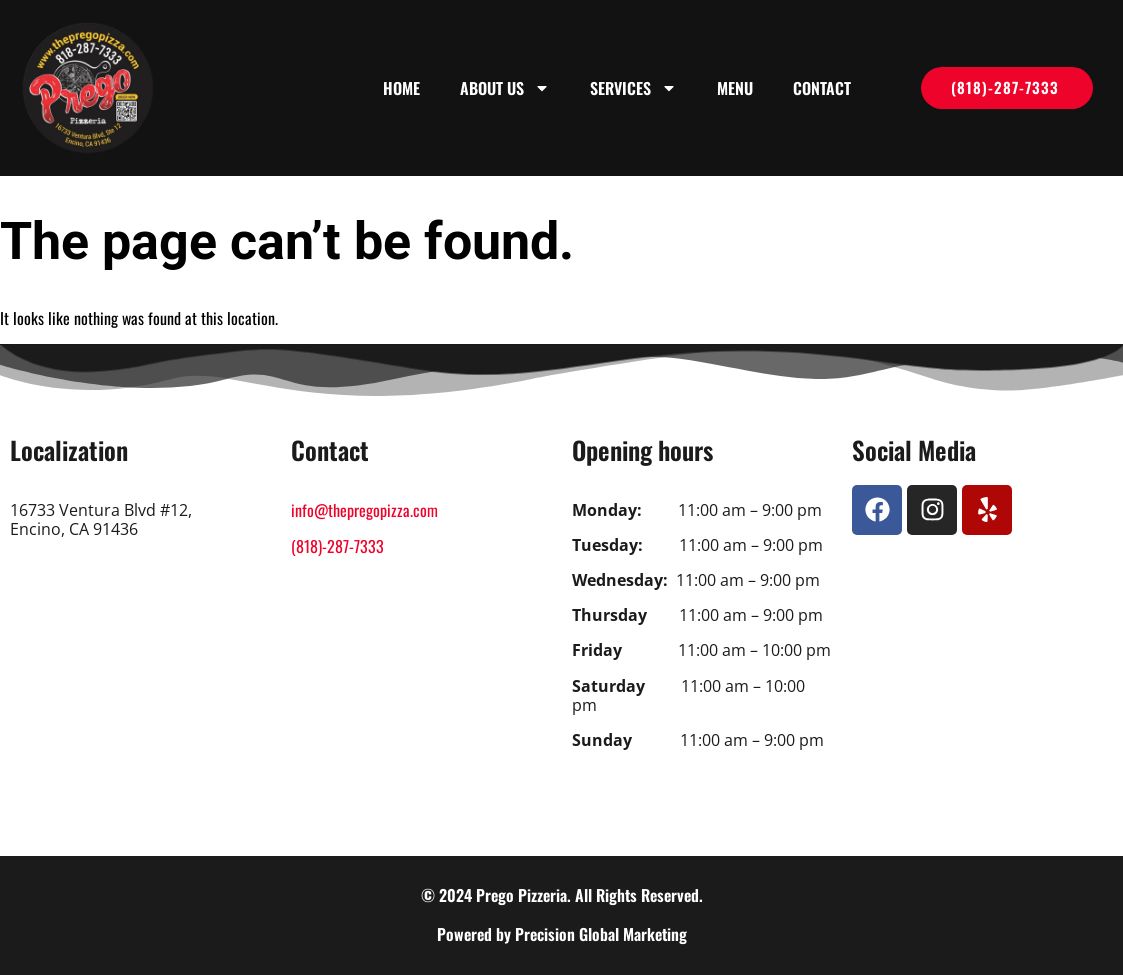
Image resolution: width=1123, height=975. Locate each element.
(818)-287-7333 (337, 546)
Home (401, 88)
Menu (735, 88)
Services (633, 88)
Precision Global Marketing (601, 934)
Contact (822, 88)
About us (505, 88)
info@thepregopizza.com (364, 510)
